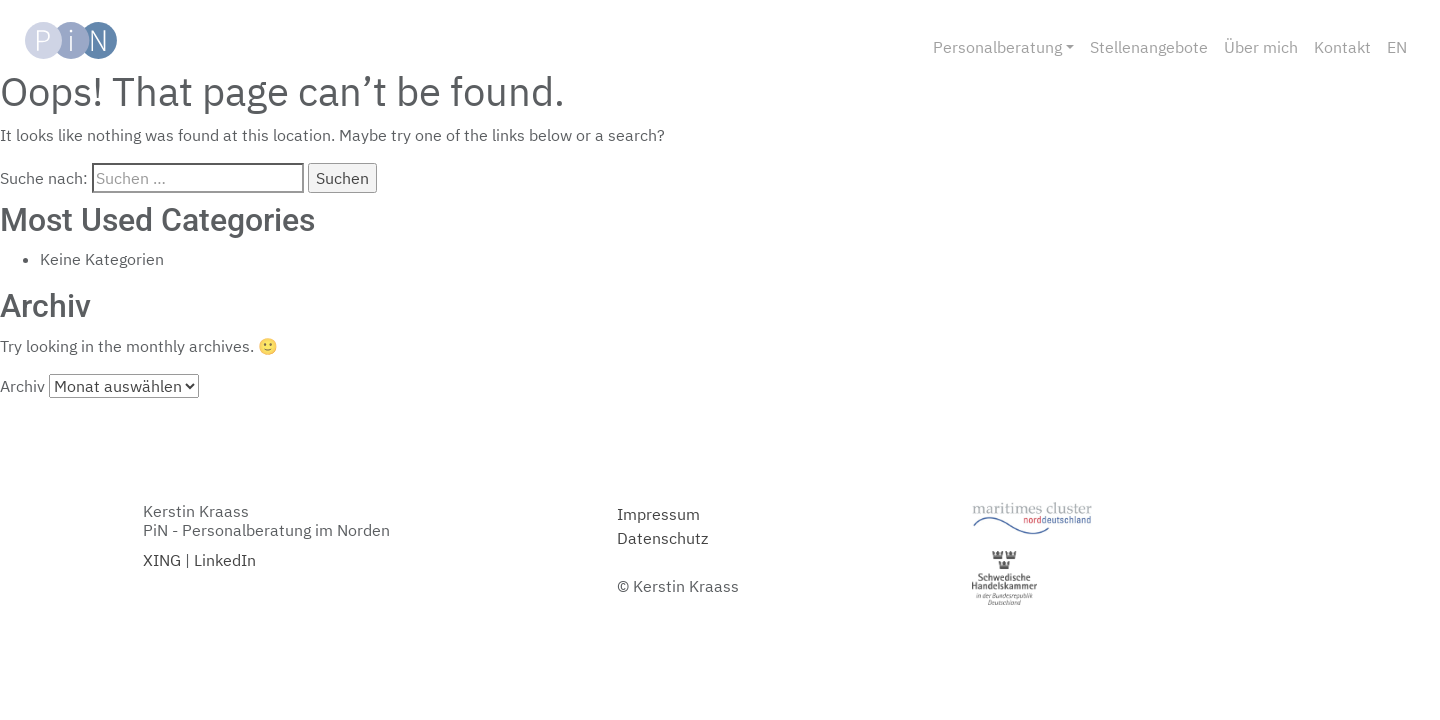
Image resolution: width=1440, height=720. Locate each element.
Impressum (658, 514)
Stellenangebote (1149, 47)
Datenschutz (662, 538)
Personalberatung (997, 47)
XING (162, 560)
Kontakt (1342, 47)
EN (1397, 47)
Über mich (1261, 47)
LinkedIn (225, 560)
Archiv (22, 386)
